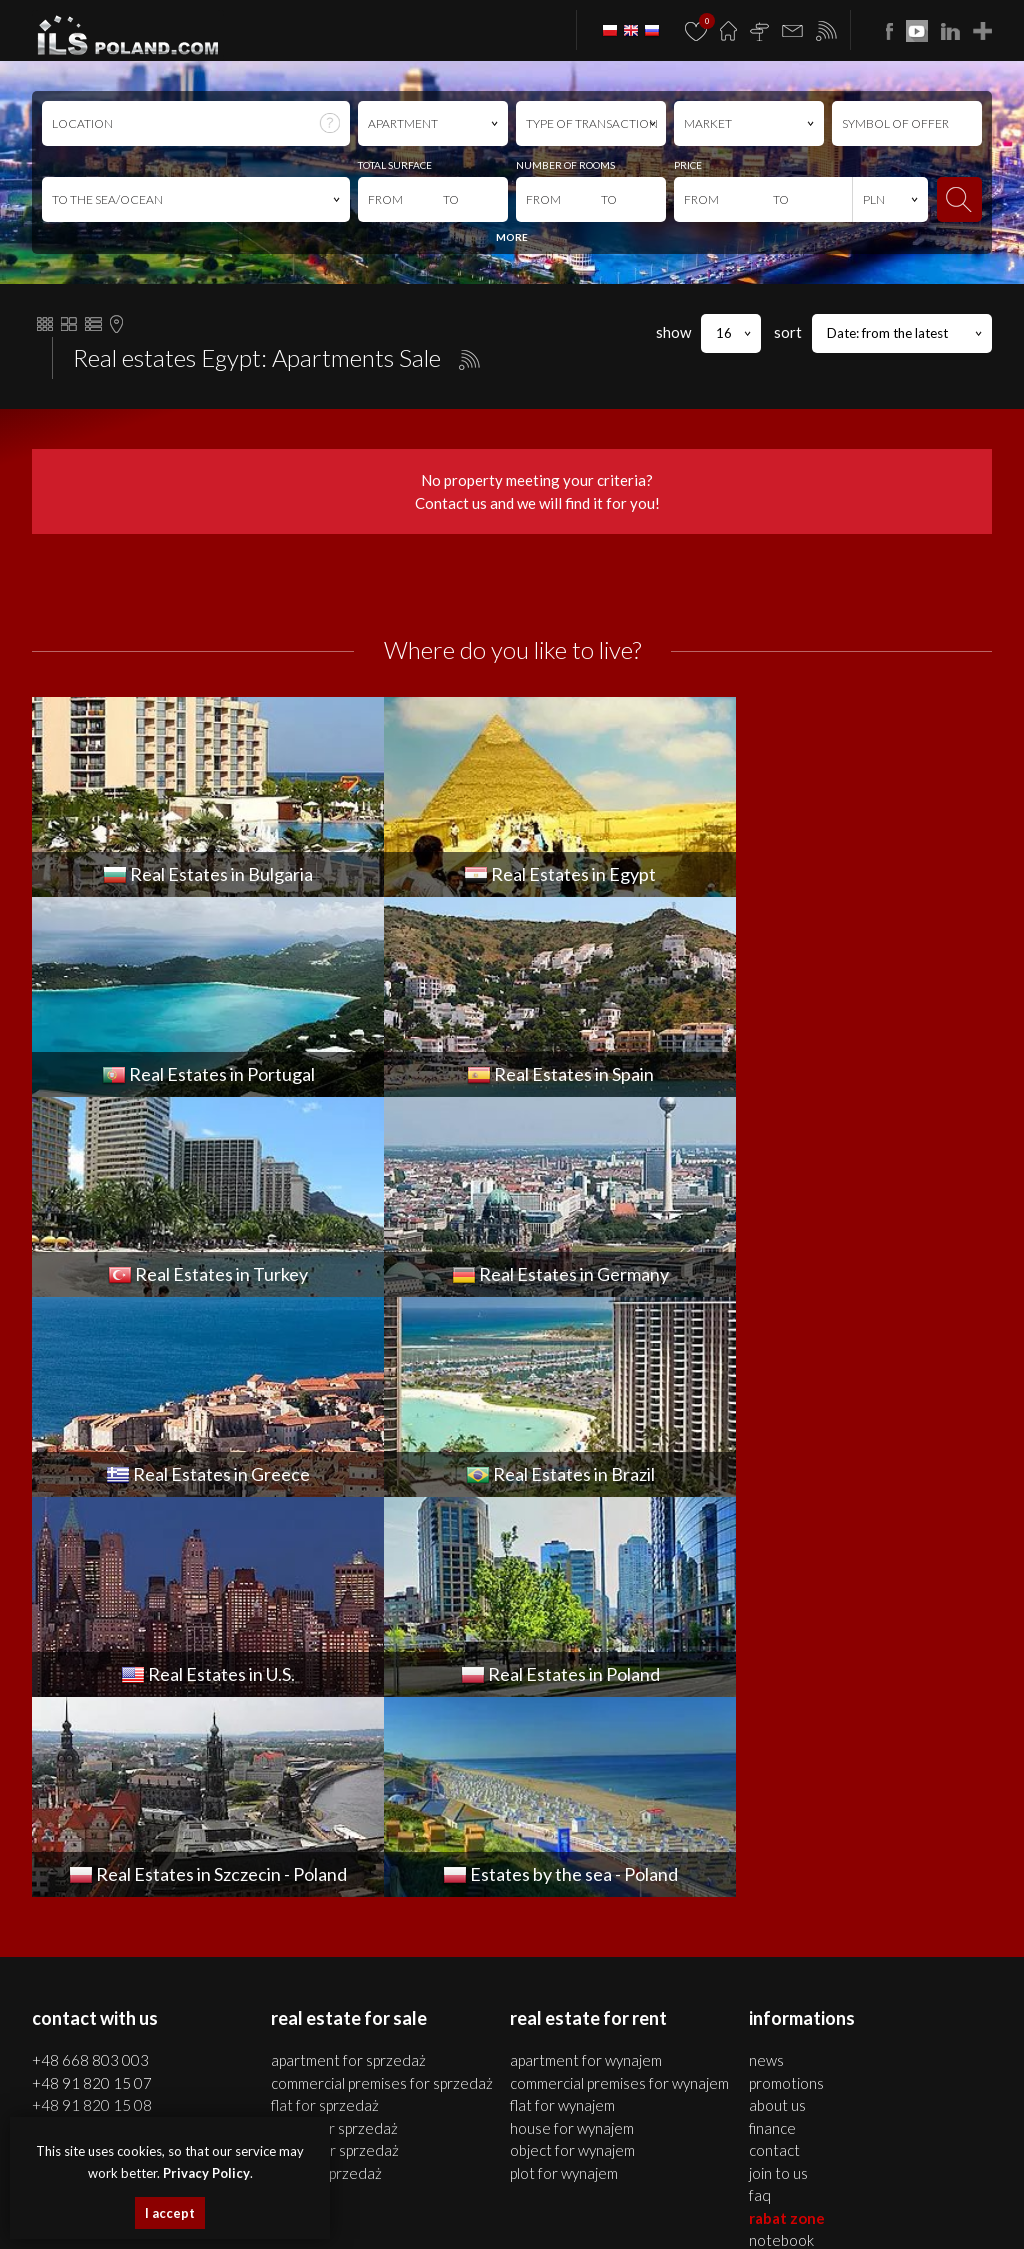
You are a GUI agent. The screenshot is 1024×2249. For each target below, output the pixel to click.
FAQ (760, 1795)
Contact (774, 1750)
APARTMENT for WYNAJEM (586, 1660)
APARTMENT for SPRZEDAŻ (348, 1660)
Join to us (778, 1773)
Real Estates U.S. (486, 2217)
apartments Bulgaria (846, 2172)
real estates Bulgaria (737, 2172)
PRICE (688, 165)
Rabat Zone (787, 1818)
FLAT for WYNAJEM (562, 1705)
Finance (772, 1728)
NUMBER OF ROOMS (565, 165)
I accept (170, 2213)
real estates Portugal (449, 2194)
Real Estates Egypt (347, 2194)
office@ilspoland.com (100, 1743)
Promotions (786, 1683)
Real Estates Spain (550, 2194)
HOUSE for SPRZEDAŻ (334, 1728)
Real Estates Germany (758, 2194)
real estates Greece (868, 2194)
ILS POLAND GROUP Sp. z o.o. (242, 1978)
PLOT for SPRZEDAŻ (326, 1773)
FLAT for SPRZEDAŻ (325, 1705)
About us (777, 1705)
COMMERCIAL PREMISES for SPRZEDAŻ (382, 1683)
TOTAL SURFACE (395, 165)
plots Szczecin (647, 2172)
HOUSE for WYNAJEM (572, 1728)
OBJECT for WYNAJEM (572, 1750)
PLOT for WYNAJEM (564, 1773)
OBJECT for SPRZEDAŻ (335, 1750)
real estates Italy (572, 2217)
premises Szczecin (480, 2172)
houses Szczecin (391, 2172)
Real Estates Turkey (649, 2194)
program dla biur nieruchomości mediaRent (875, 1978)
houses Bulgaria (944, 2172)
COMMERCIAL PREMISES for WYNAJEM (619, 1683)
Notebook (781, 1840)
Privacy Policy (206, 2173)
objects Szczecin (569, 2172)
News (766, 1660)
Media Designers (942, 2000)
